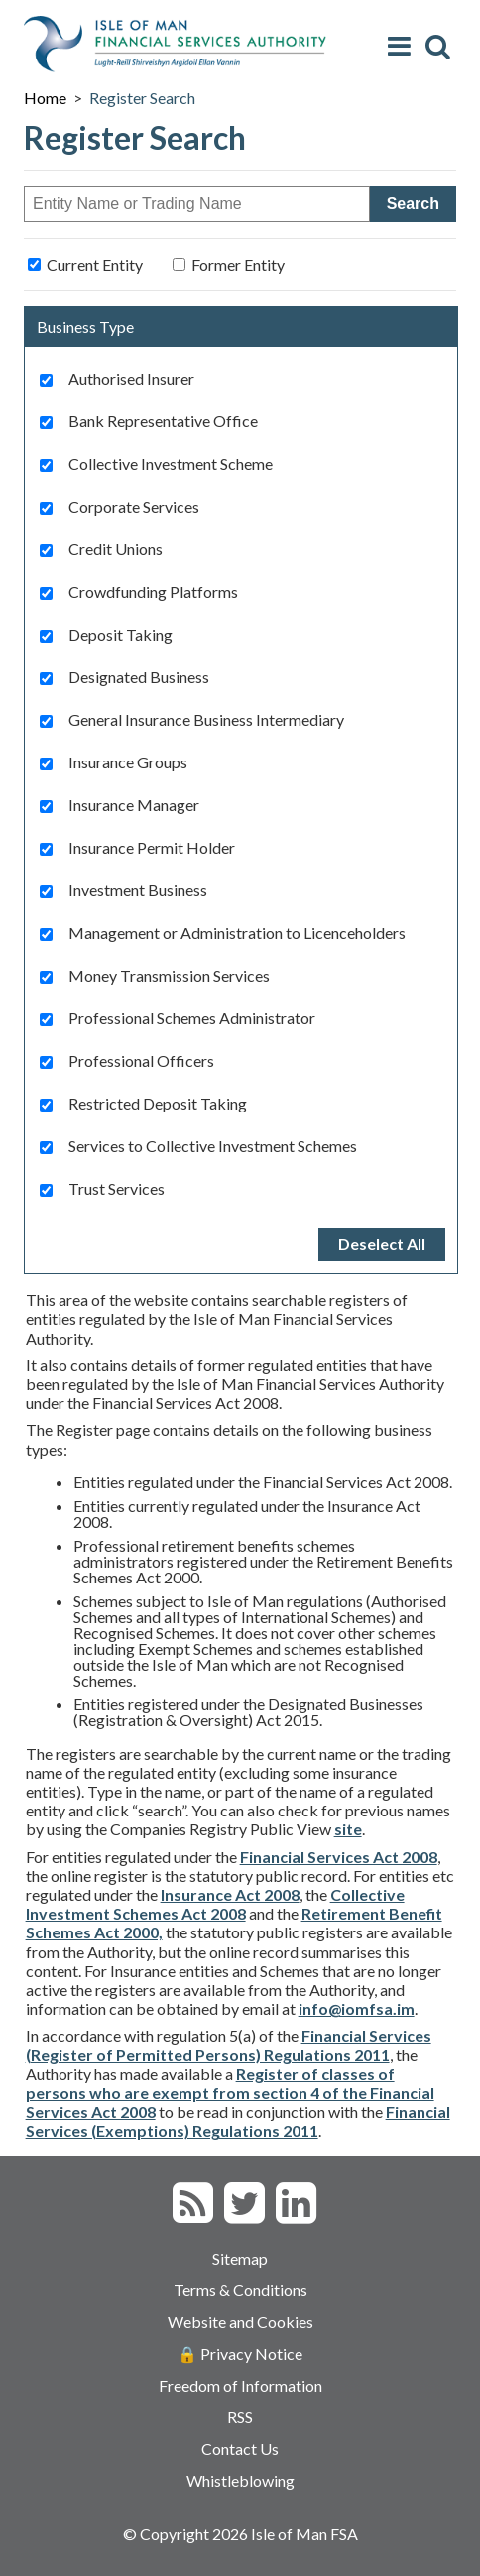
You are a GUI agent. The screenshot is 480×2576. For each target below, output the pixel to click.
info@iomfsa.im (357, 2008)
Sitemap (240, 2258)
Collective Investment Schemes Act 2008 (215, 1904)
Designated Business (138, 677)
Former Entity (238, 264)
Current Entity (95, 264)
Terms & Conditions (240, 2290)
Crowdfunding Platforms (153, 592)
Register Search (142, 97)
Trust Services (116, 1189)
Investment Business (137, 890)
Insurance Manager (133, 805)
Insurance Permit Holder (151, 848)
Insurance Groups (127, 762)
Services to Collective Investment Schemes (212, 1146)
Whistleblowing (240, 2480)
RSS (240, 2416)
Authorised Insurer (131, 379)
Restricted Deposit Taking (157, 1104)
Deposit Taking (120, 635)
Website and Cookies (240, 2321)
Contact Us (240, 2448)
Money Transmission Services (169, 976)
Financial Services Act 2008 (338, 1856)
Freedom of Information (240, 2385)
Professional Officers (141, 1061)
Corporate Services (133, 507)
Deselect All (381, 1243)
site (348, 1828)
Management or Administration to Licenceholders (237, 933)
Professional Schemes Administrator (191, 1018)
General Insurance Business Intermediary (206, 720)
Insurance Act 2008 (230, 1894)
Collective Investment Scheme (170, 464)
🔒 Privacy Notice (240, 2353)
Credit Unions (115, 549)
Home (45, 97)
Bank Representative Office (163, 421)
